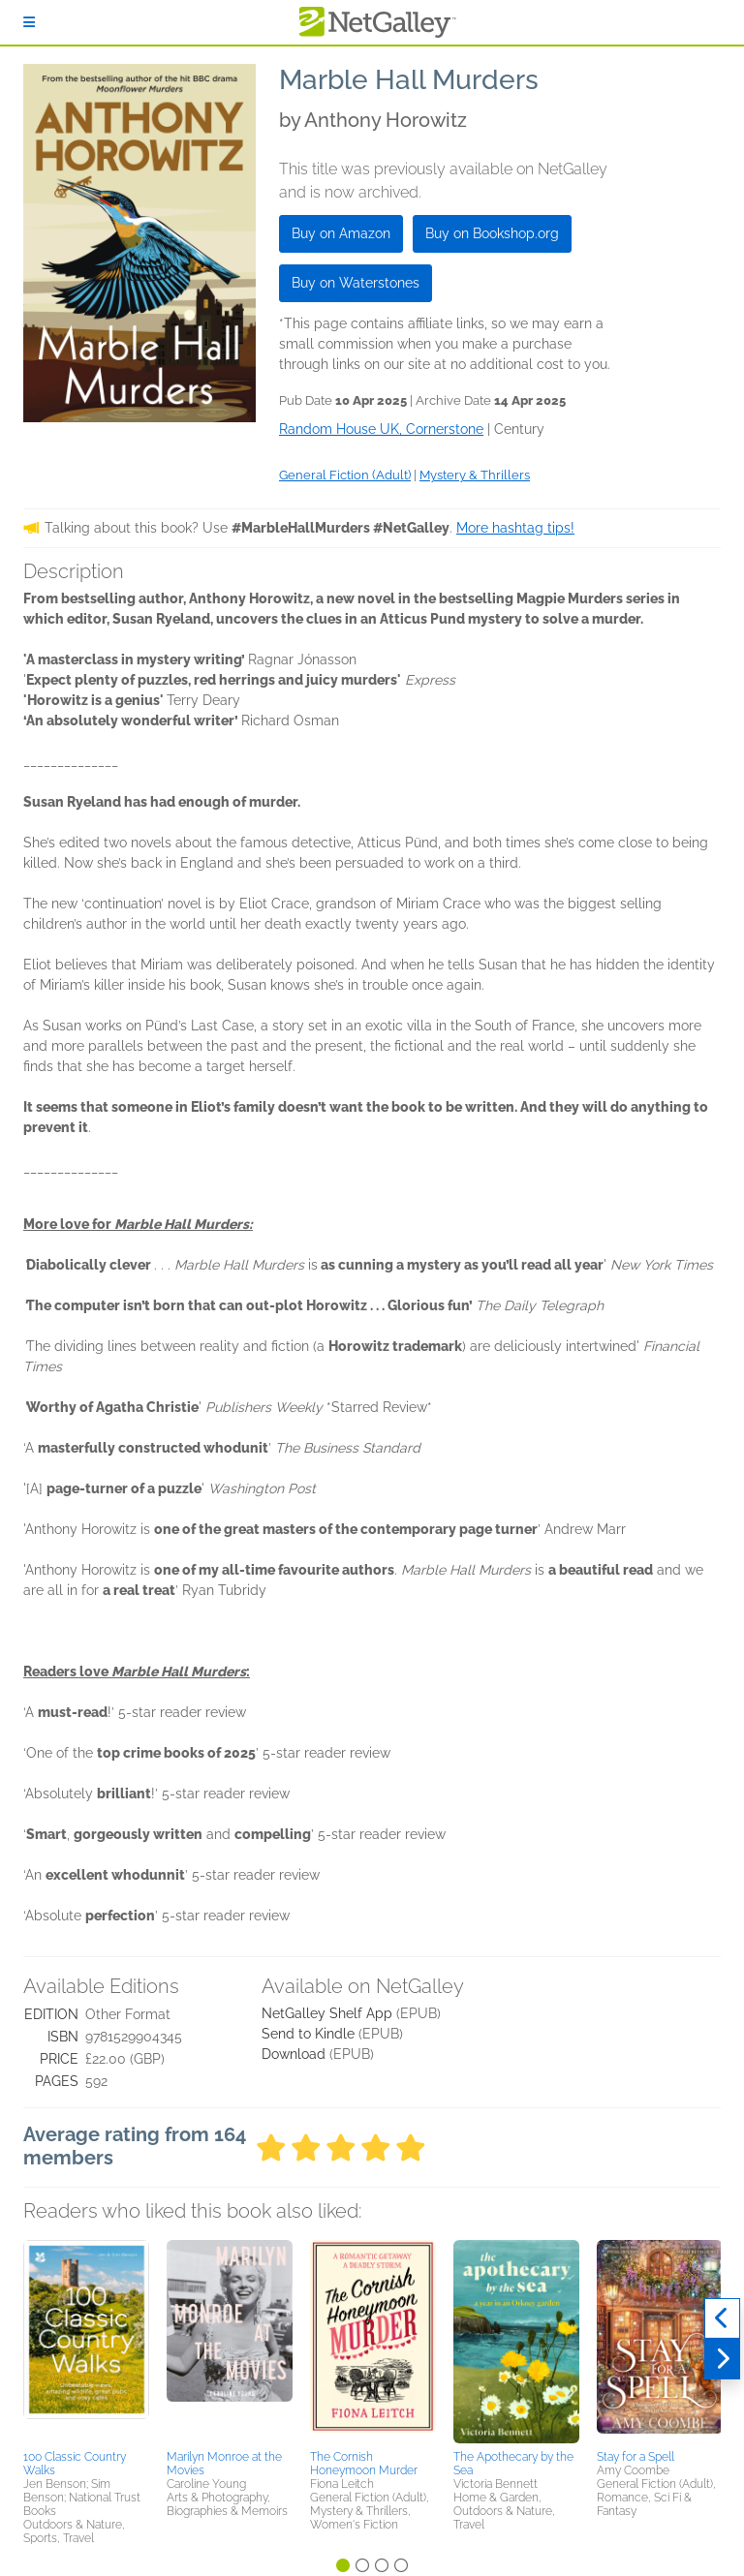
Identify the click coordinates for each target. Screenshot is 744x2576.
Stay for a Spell (635, 2457)
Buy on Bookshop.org (492, 233)
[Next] (722, 2359)
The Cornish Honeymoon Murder (364, 2463)
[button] (86, 2341)
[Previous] (722, 2318)
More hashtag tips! (515, 528)
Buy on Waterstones (355, 283)
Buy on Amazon (341, 233)
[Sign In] (29, 22)
